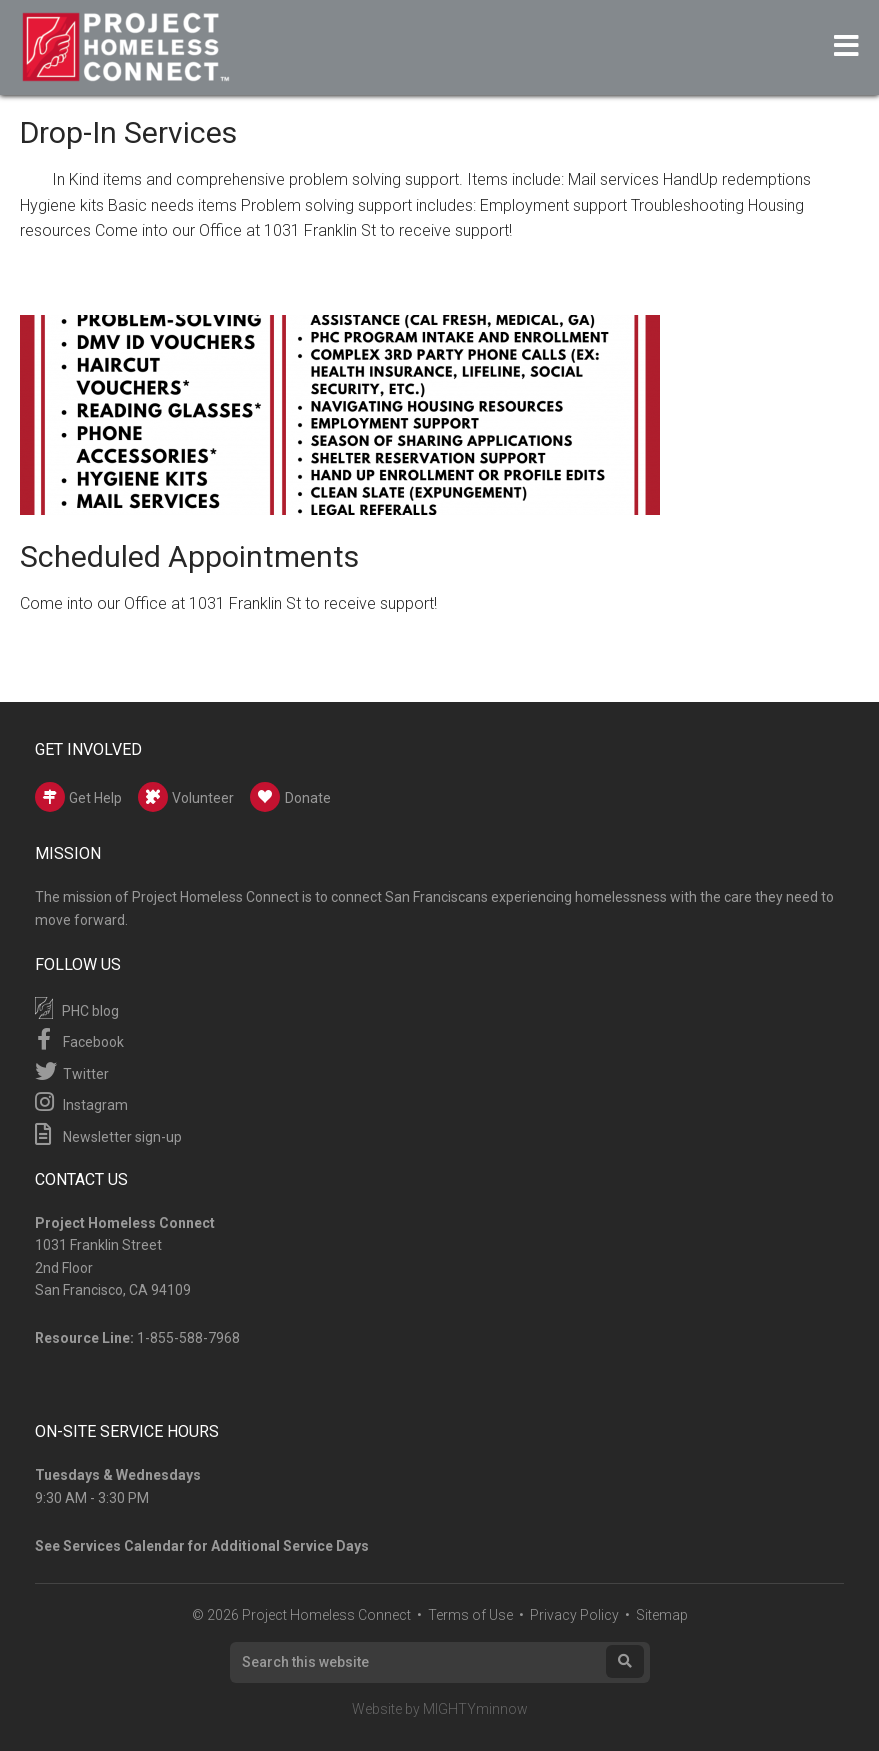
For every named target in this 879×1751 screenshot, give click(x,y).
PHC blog (77, 1008)
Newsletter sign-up (108, 1134)
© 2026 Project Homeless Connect (301, 1615)
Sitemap (662, 1615)
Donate (290, 797)
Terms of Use (470, 1615)
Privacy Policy (574, 1615)
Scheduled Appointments (189, 556)
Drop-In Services (128, 132)
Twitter (72, 1071)
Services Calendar (124, 1546)
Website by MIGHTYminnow (440, 1709)
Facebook (79, 1039)
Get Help (78, 797)
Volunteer (186, 797)
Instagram (81, 1102)
